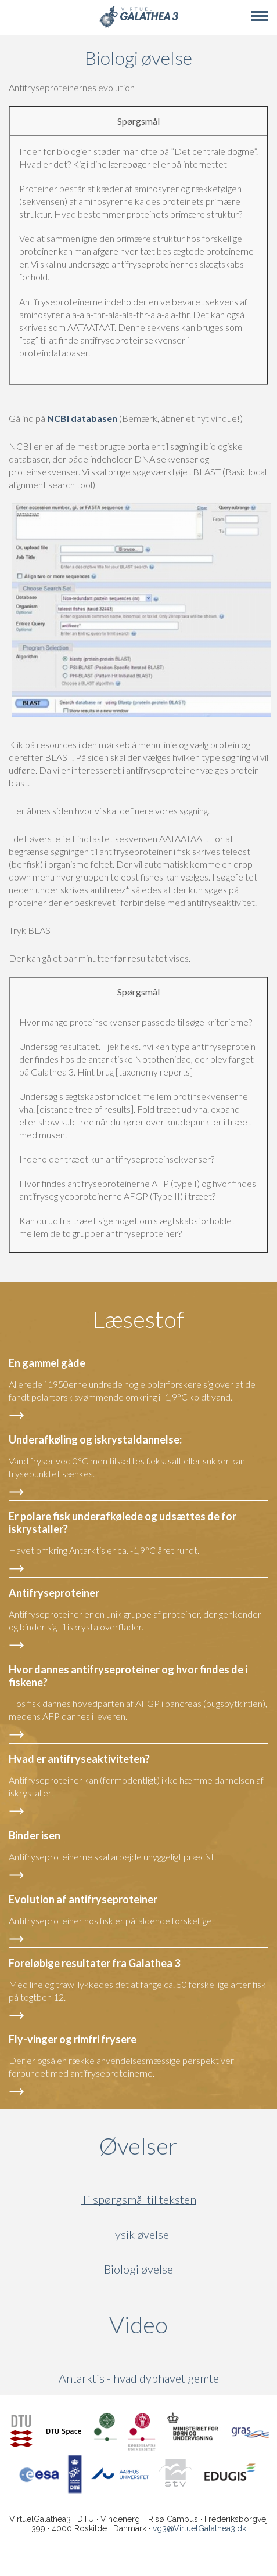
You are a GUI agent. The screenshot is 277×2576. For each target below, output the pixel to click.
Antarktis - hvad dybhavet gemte (139, 2378)
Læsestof (139, 1319)
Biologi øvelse (138, 2269)
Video (193, 2325)
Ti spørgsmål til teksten (138, 2200)
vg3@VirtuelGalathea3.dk (199, 2528)
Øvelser (138, 2146)
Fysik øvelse (139, 2234)
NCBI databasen (83, 418)
